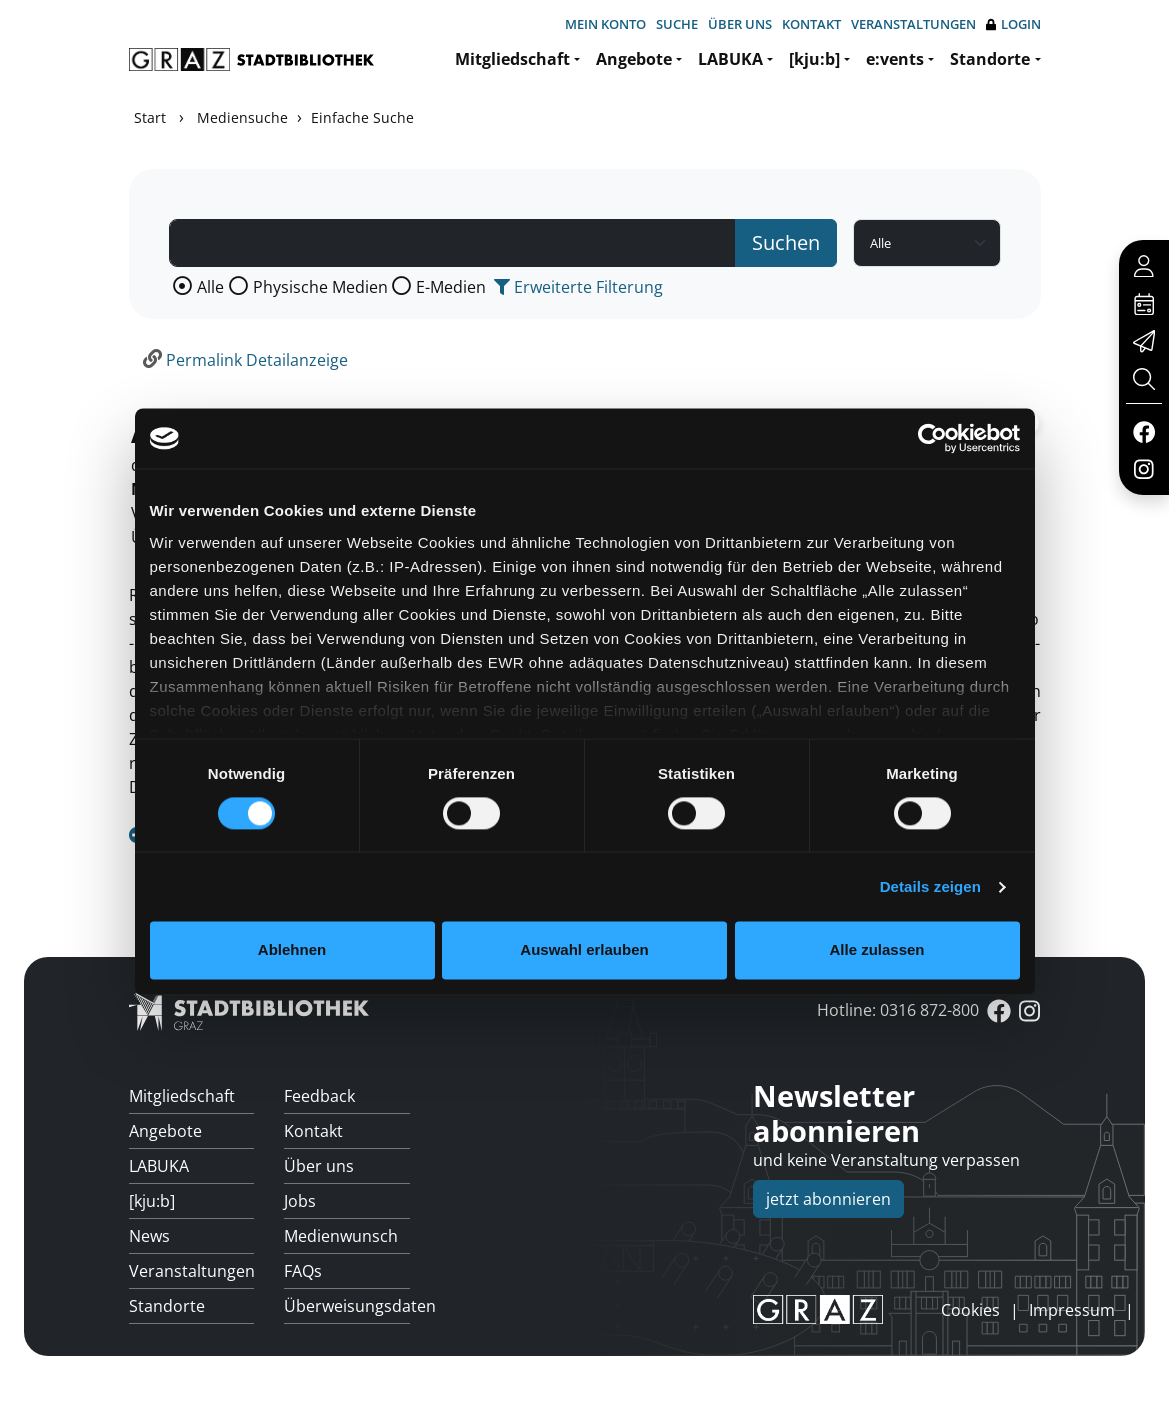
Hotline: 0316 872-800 (898, 1010)
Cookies (970, 1310)
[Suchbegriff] (453, 243)
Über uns (740, 24)
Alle (210, 287)
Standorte (990, 59)
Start (150, 117)
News (149, 1236)
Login (1013, 24)
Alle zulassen (876, 950)
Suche (677, 24)
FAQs (303, 1271)
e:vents (895, 59)
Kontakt (811, 24)
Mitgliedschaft (512, 59)
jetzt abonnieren (828, 1199)
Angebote (634, 59)
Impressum (1072, 1310)
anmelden (907, 1309)
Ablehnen (292, 950)
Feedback (319, 1096)
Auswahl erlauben (584, 950)
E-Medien (451, 287)
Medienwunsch (341, 1236)
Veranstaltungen (913, 24)
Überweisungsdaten (347, 1306)
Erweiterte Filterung (578, 287)
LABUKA (730, 59)
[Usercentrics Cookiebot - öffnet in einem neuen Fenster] (932, 438)
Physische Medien (320, 287)
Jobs (300, 1201)
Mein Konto (605, 24)
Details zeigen (930, 886)
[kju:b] (814, 59)
